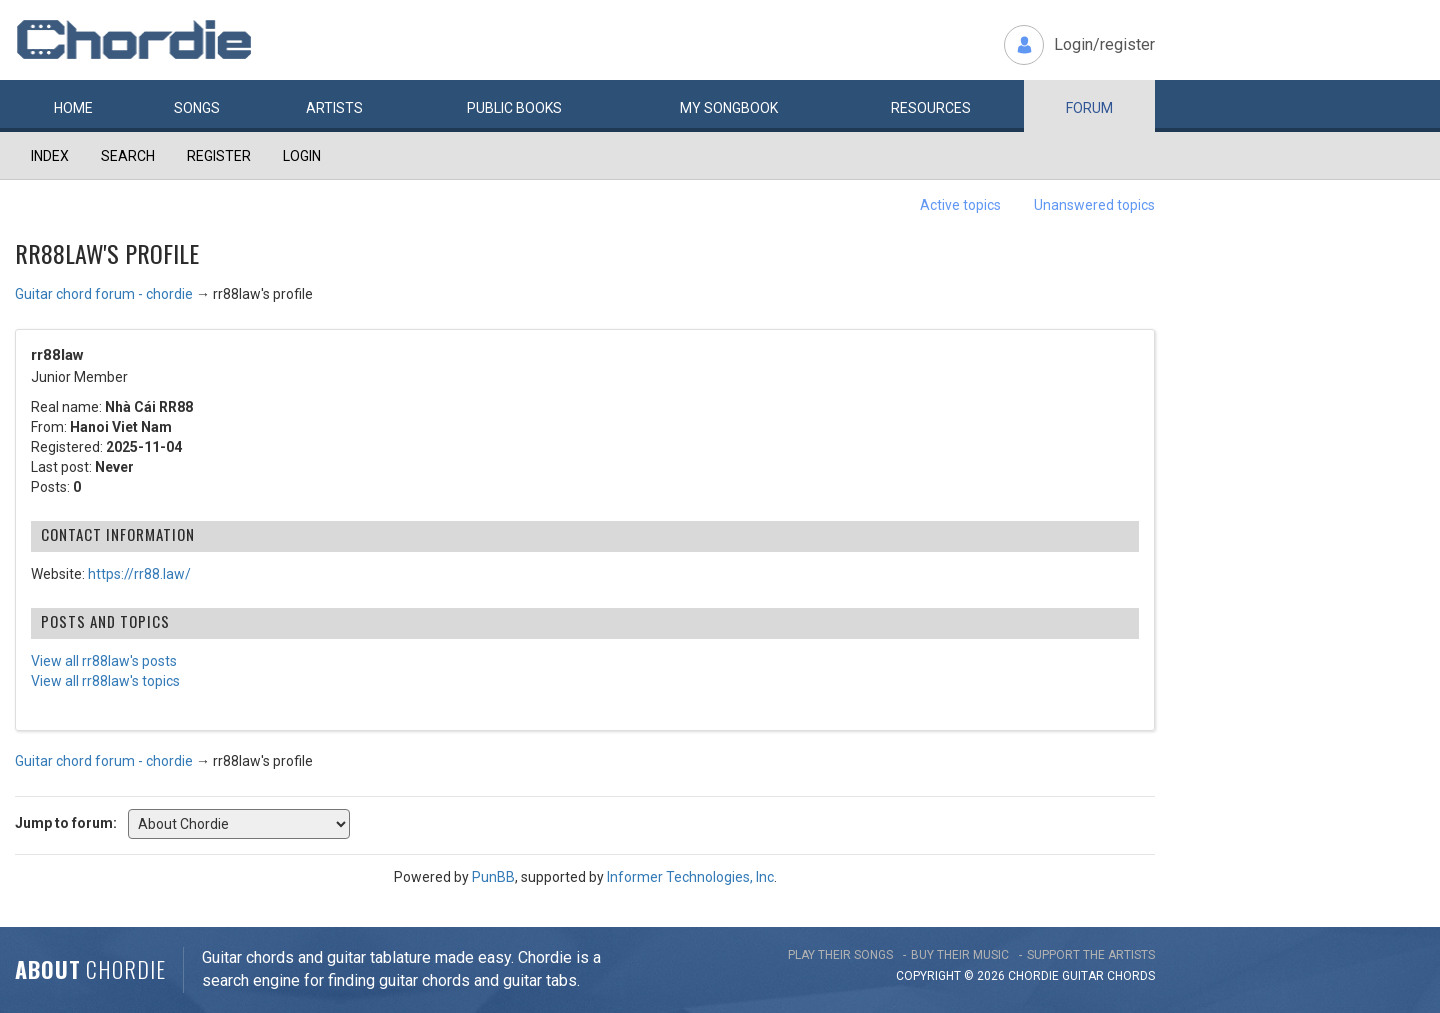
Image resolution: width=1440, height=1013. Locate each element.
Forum (1089, 108)
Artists (334, 108)
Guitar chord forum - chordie (104, 294)
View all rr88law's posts (104, 661)
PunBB (493, 877)
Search (128, 156)
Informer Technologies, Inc (690, 877)
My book (729, 108)
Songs (197, 108)
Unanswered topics (1094, 205)
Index (50, 156)
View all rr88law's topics (105, 681)
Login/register (1104, 44)
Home (73, 108)
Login (302, 156)
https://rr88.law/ (139, 574)
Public (514, 108)
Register (219, 156)
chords (1131, 976)
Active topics (960, 205)
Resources (931, 108)
